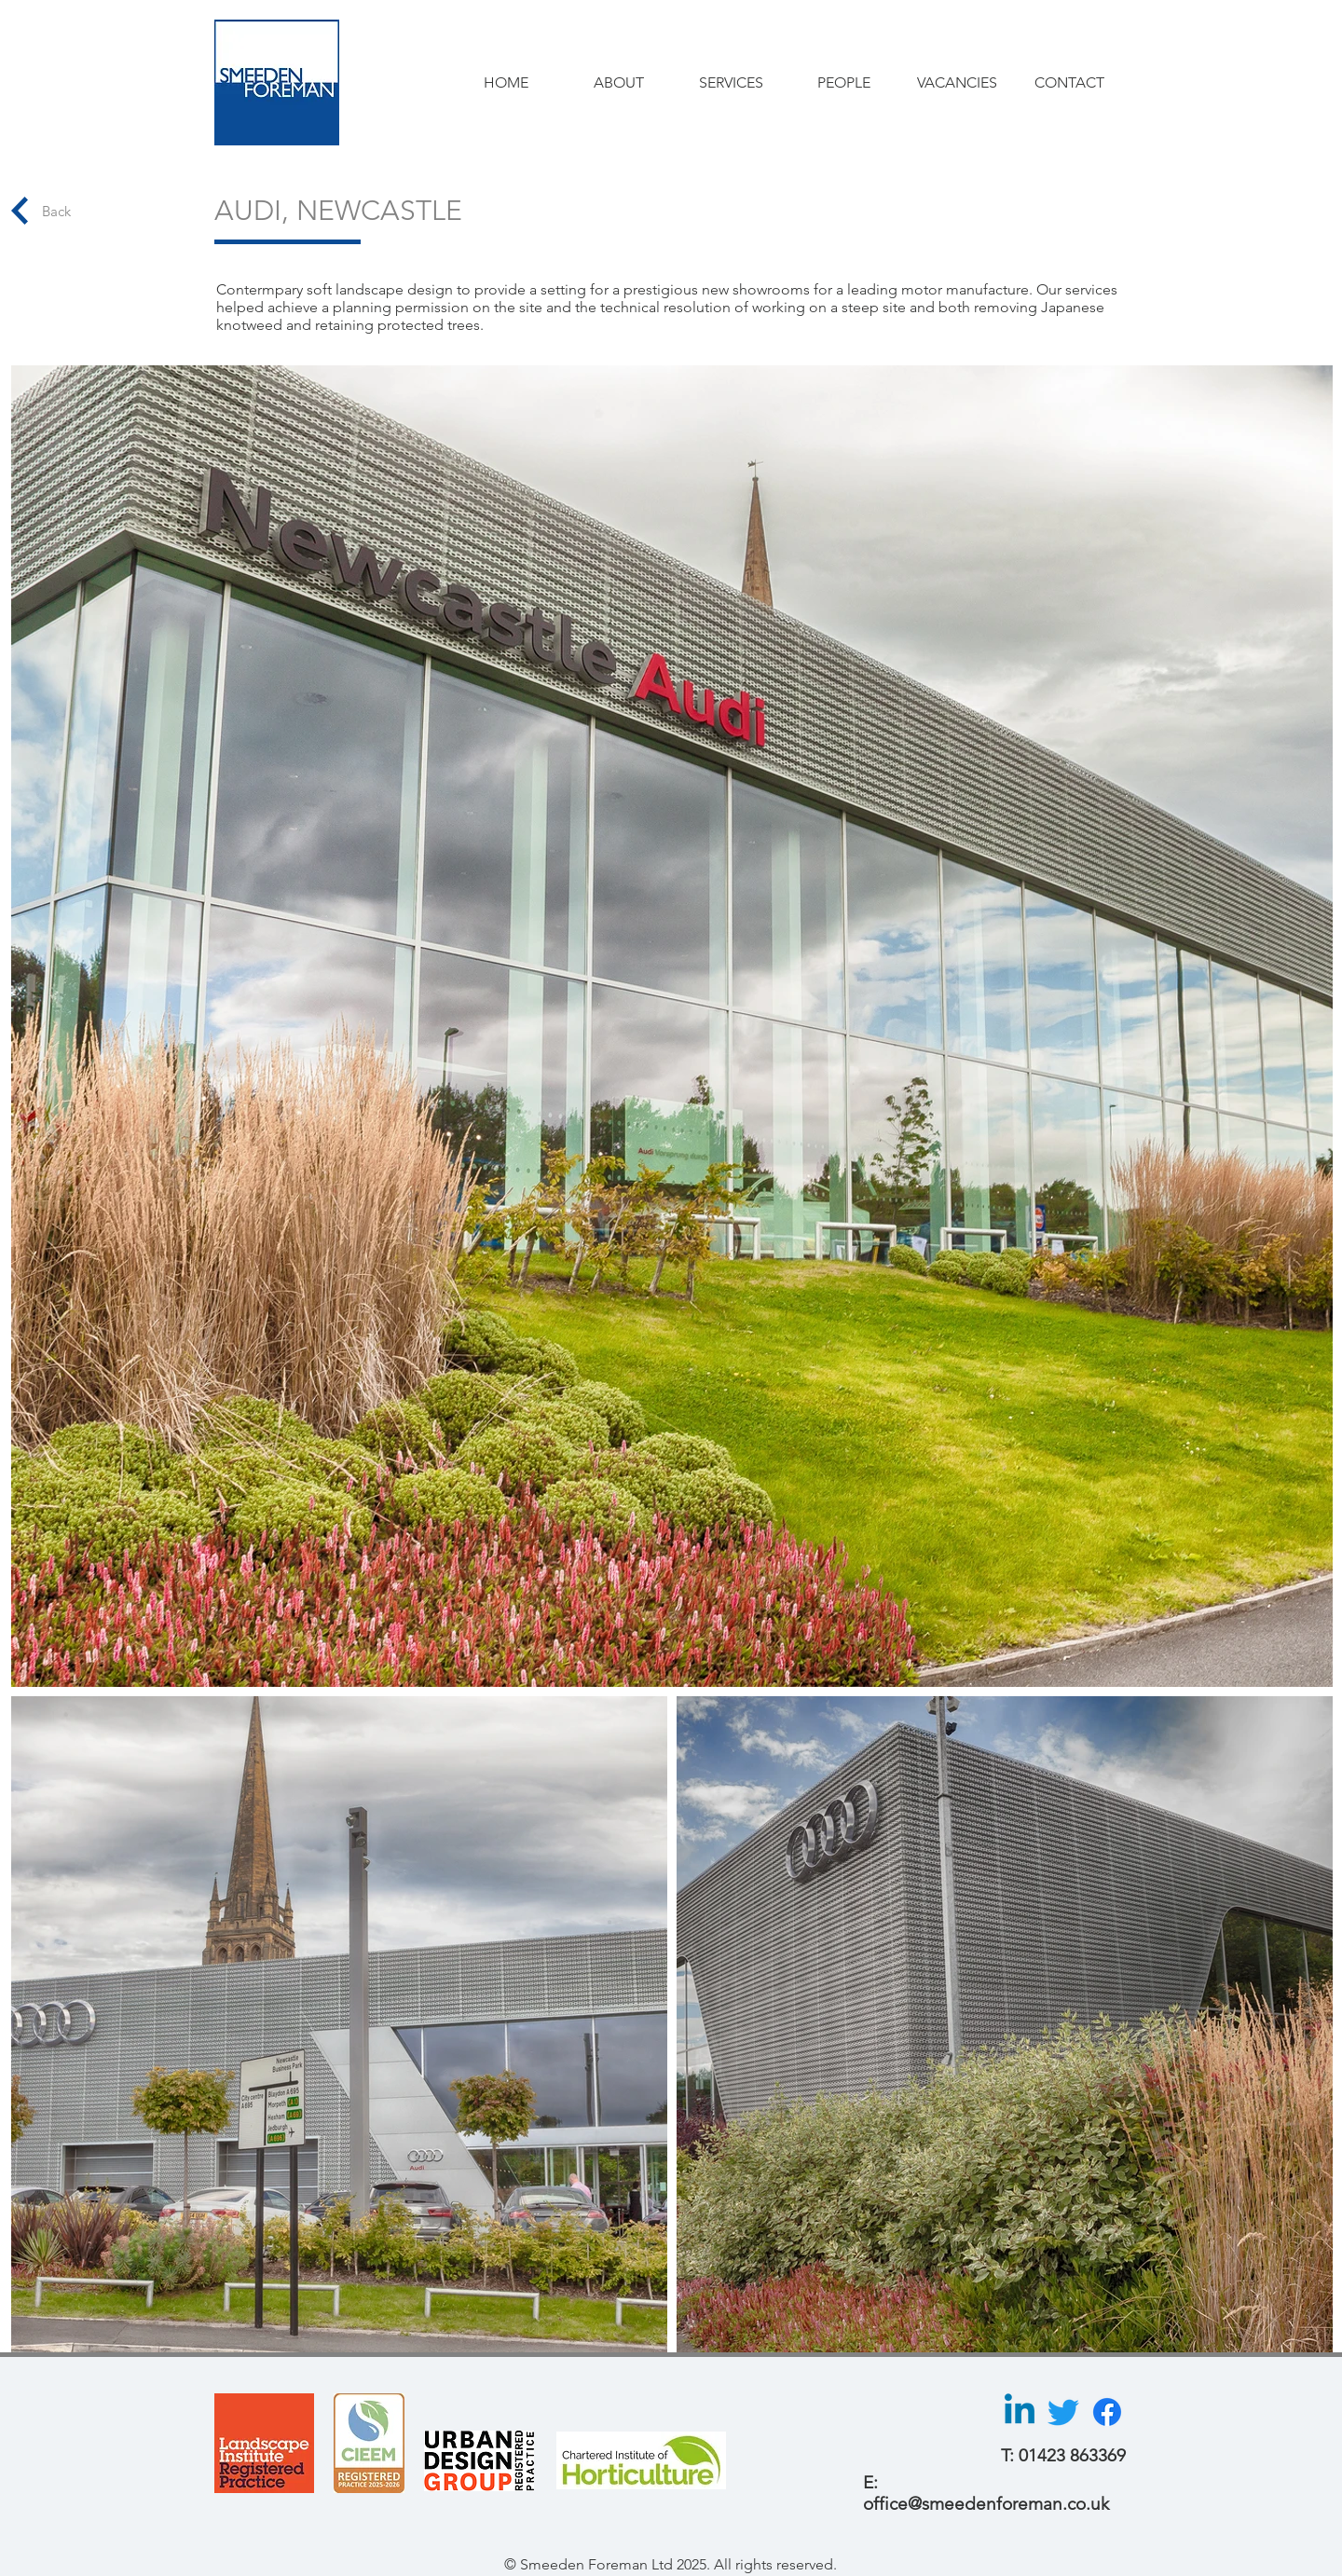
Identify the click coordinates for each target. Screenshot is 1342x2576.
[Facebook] (1107, 2412)
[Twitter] (1063, 2412)
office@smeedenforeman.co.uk (986, 2503)
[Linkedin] (1019, 2412)
